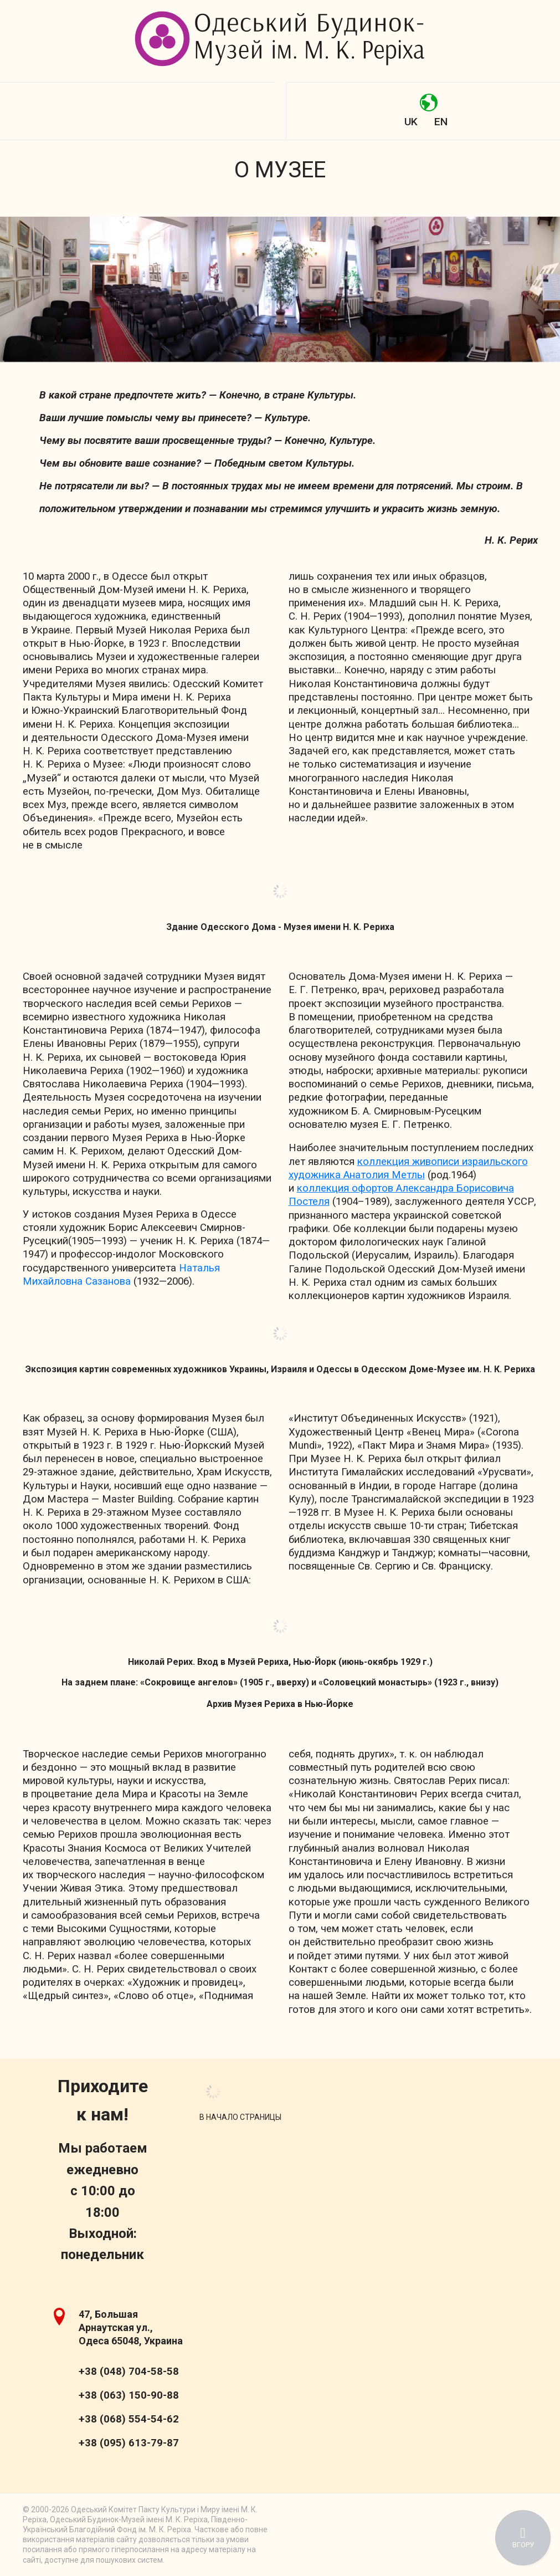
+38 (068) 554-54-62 (129, 2419)
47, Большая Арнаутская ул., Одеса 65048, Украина (131, 2327)
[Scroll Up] (240, 2117)
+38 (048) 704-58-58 (129, 2371)
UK (411, 121)
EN (441, 121)
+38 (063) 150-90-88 (129, 2395)
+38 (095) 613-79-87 (129, 2443)
